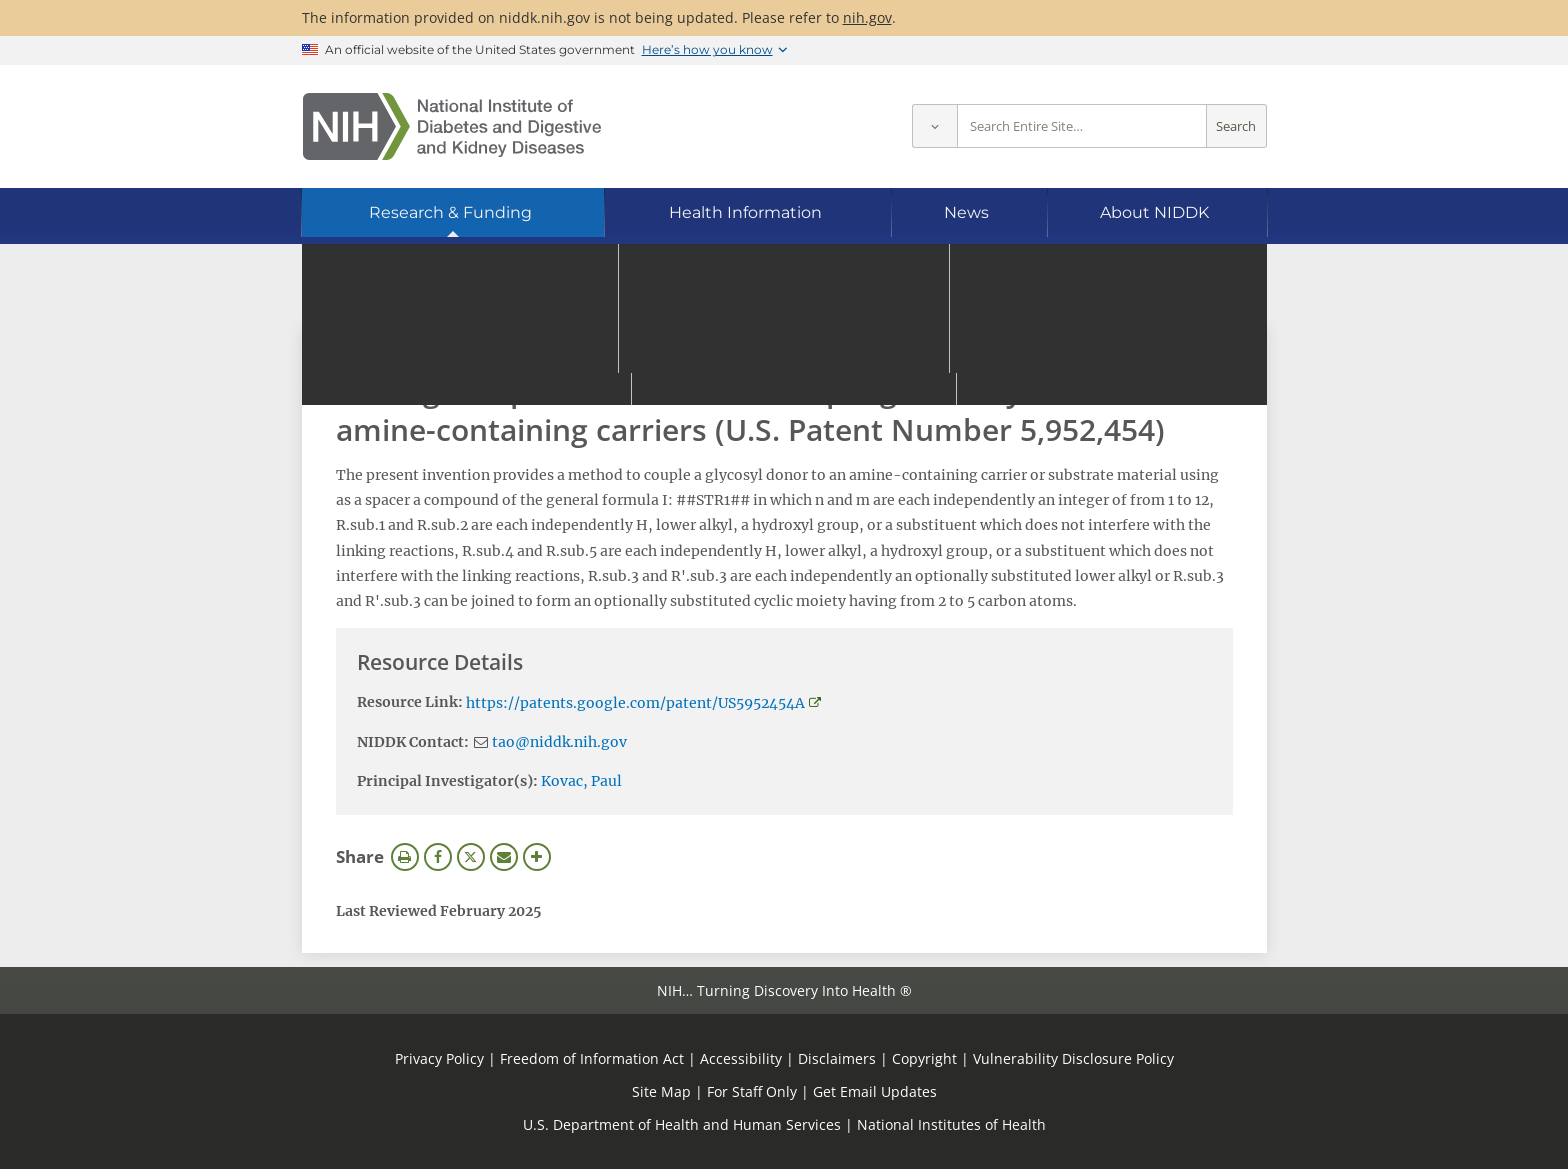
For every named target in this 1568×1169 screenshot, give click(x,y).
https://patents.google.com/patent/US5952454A (635, 703)
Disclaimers (837, 1058)
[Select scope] (934, 126)
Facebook (438, 857)
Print (405, 857)
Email (504, 857)
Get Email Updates (875, 1091)
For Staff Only (752, 1091)
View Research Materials (437, 347)
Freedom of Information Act (592, 1058)
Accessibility (741, 1058)
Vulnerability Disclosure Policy (1073, 1058)
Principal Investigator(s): (447, 781)
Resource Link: (410, 702)
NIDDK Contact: (413, 742)
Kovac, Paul (581, 781)
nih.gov (867, 17)
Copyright (924, 1058)
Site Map (661, 1091)
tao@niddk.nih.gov (559, 742)
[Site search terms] (1082, 126)
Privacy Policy (439, 1058)
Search (1236, 126)
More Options (537, 857)
